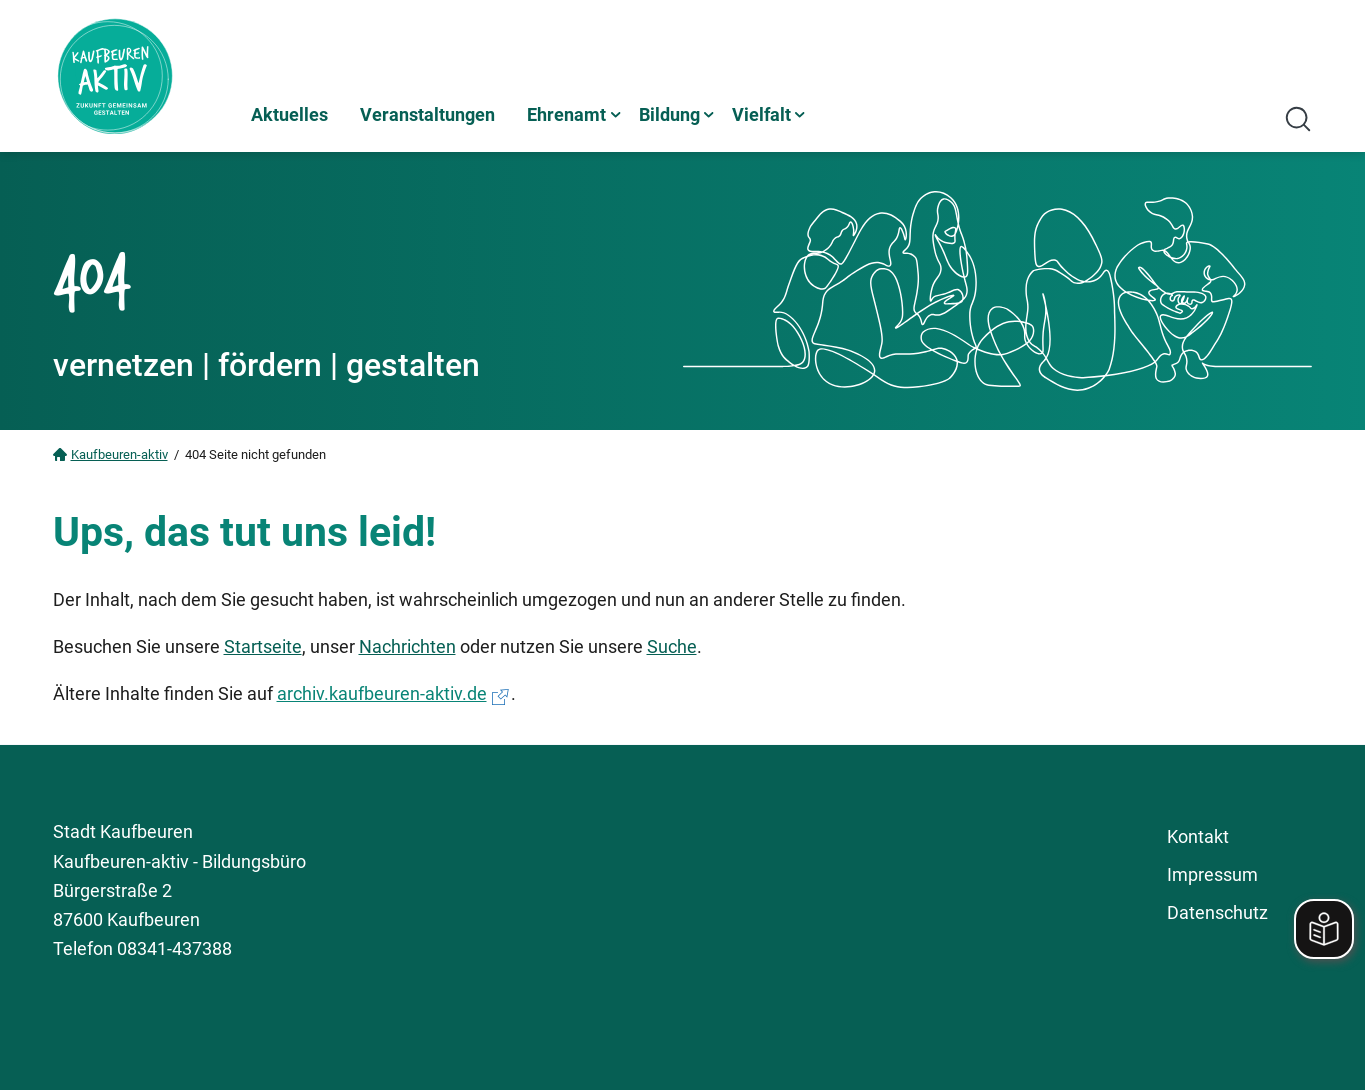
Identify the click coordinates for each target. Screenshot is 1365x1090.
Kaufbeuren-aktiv (119, 454)
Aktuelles (289, 114)
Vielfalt (761, 114)
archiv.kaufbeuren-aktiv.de (382, 693)
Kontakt (1198, 836)
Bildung (669, 114)
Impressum (1212, 874)
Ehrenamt (566, 114)
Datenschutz (1217, 912)
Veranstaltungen (427, 114)
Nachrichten (407, 646)
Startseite (263, 646)
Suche (672, 646)
